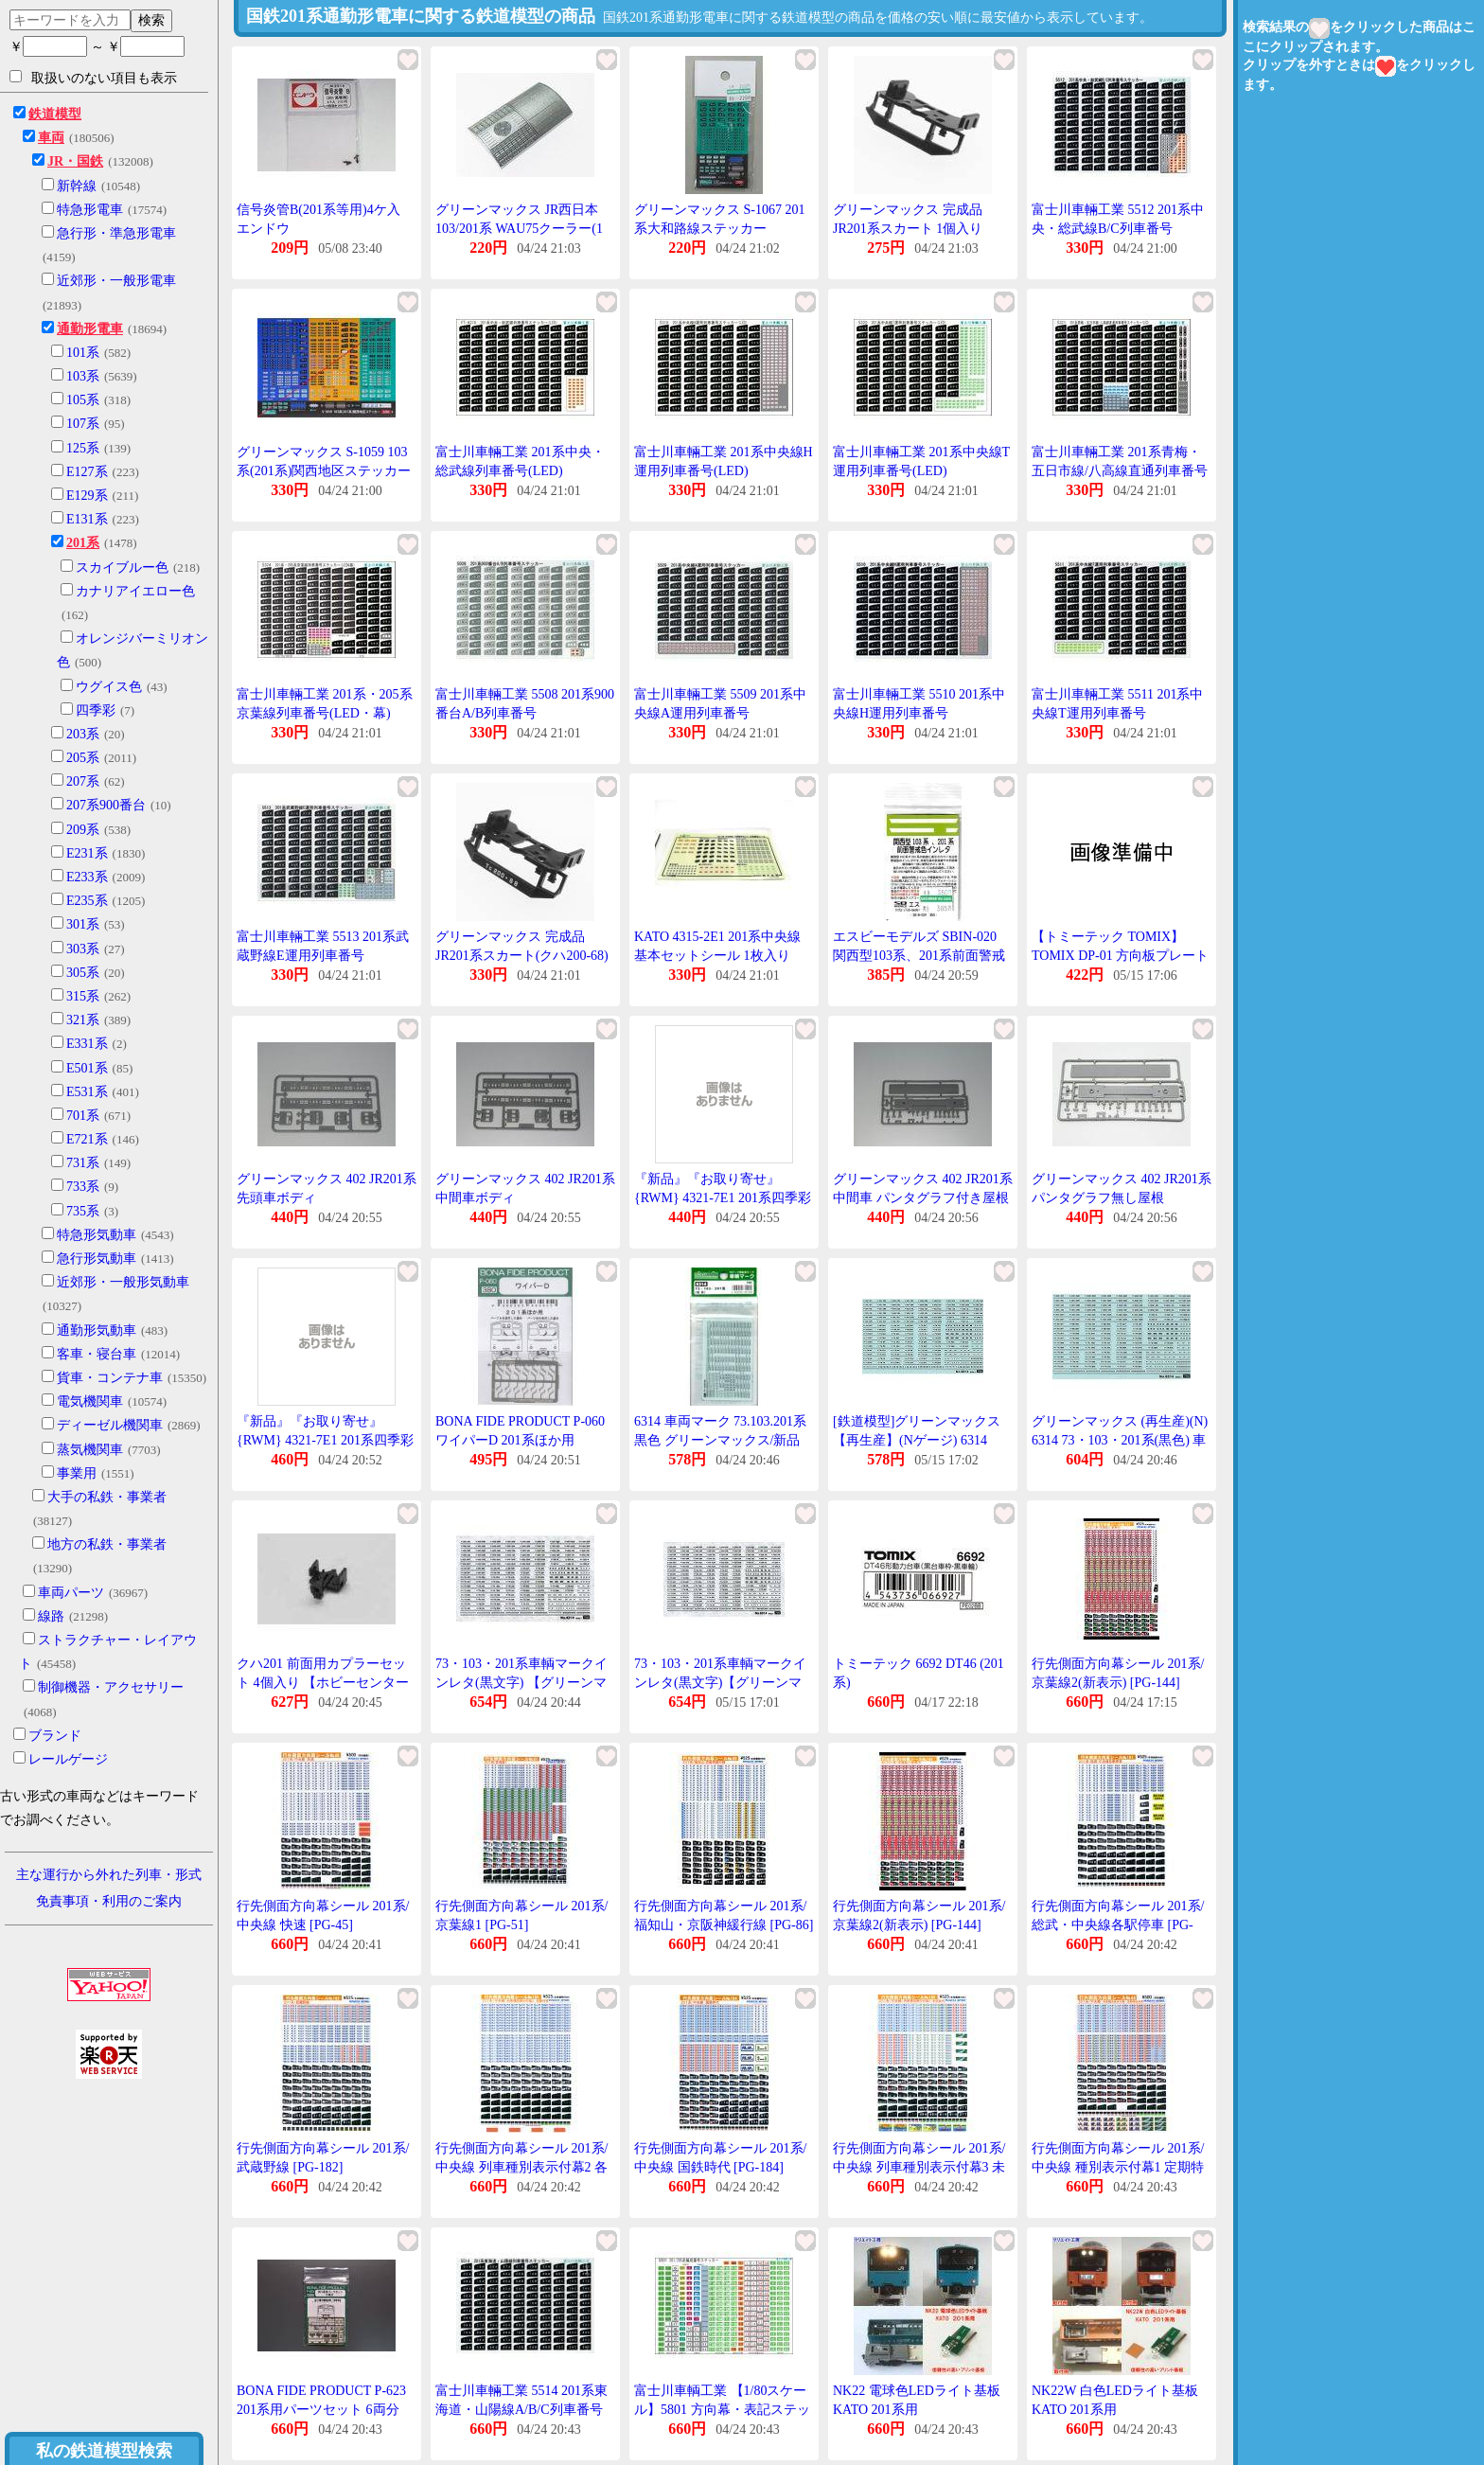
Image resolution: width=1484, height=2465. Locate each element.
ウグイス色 (109, 687)
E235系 (87, 901)
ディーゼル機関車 (110, 1425)
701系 (82, 1115)
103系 (82, 376)
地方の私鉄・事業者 (107, 1544)
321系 (82, 1020)
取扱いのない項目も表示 (93, 77)
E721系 (87, 1139)
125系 (82, 448)
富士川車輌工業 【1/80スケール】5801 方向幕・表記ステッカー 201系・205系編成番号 (722, 2409)
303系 (82, 949)
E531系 (87, 1092)
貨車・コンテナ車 (110, 1378)
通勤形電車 (90, 329)
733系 (82, 1186)
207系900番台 (106, 805)
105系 (82, 400)
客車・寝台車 (96, 1354)
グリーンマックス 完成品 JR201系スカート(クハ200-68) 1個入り (522, 955)
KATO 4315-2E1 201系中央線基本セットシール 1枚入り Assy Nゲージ (717, 955)
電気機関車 (90, 1401)
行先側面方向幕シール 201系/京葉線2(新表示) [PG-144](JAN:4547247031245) (1118, 1682)
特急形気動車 (96, 1235)
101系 (82, 353)
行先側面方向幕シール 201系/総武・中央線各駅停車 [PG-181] (1118, 1924)
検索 (151, 19)
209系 (82, 830)
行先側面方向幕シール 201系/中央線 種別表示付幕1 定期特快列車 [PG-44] (1118, 2166)
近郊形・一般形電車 (116, 281)
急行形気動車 (96, 1258)
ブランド (54, 1736)
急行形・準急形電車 (116, 233)
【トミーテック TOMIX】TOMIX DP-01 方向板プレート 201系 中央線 (1120, 955)
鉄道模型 (54, 114)
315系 (82, 996)
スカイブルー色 (122, 567)
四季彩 (95, 710)
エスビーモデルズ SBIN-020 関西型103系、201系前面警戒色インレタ (919, 955)
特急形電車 (90, 210)
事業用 (77, 1473)
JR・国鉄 (75, 161)
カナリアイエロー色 (135, 591)
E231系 (87, 853)
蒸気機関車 (90, 1450)
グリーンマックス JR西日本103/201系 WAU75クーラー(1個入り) (519, 228)
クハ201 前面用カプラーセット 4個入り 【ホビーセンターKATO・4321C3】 (323, 1682)
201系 (82, 543)
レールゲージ (68, 1759)
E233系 (87, 877)
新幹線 (77, 186)
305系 (82, 973)
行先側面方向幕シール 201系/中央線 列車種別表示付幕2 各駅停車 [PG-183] (521, 2166)
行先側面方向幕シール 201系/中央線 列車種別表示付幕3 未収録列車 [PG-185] (919, 2166)
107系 (82, 424)
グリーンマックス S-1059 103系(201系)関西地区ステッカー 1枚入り (324, 470)
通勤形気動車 (96, 1330)
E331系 (87, 1044)
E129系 (87, 495)
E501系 (87, 1068)
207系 (82, 781)
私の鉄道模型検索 (104, 2450)
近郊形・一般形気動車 (123, 1282)
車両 (51, 138)
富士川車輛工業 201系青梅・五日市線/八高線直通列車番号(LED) (1120, 470)
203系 (82, 734)
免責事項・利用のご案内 (109, 1901)
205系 (82, 758)
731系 (82, 1163)
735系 (82, 1211)
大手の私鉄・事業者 (107, 1497)
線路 (51, 1616)
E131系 (87, 519)
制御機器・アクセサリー (111, 1687)
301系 (82, 924)
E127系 (87, 472)
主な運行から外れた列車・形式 (109, 1875)
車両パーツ (71, 1593)
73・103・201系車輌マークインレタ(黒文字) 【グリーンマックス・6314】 (521, 1682)
